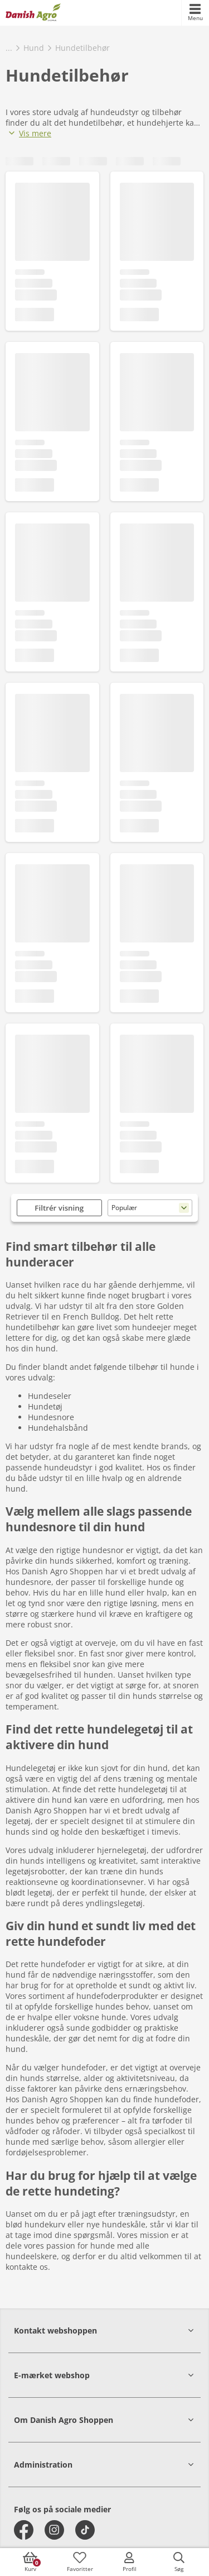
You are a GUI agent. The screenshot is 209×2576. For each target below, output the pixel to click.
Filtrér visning (59, 1208)
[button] (104, 2330)
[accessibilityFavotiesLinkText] (80, 2562)
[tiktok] (85, 2530)
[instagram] (54, 2530)
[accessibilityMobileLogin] (129, 2562)
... (9, 47)
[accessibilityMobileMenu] (195, 13)
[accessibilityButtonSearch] (179, 2562)
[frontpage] (33, 13)
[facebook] (23, 2530)
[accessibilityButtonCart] (30, 2562)
